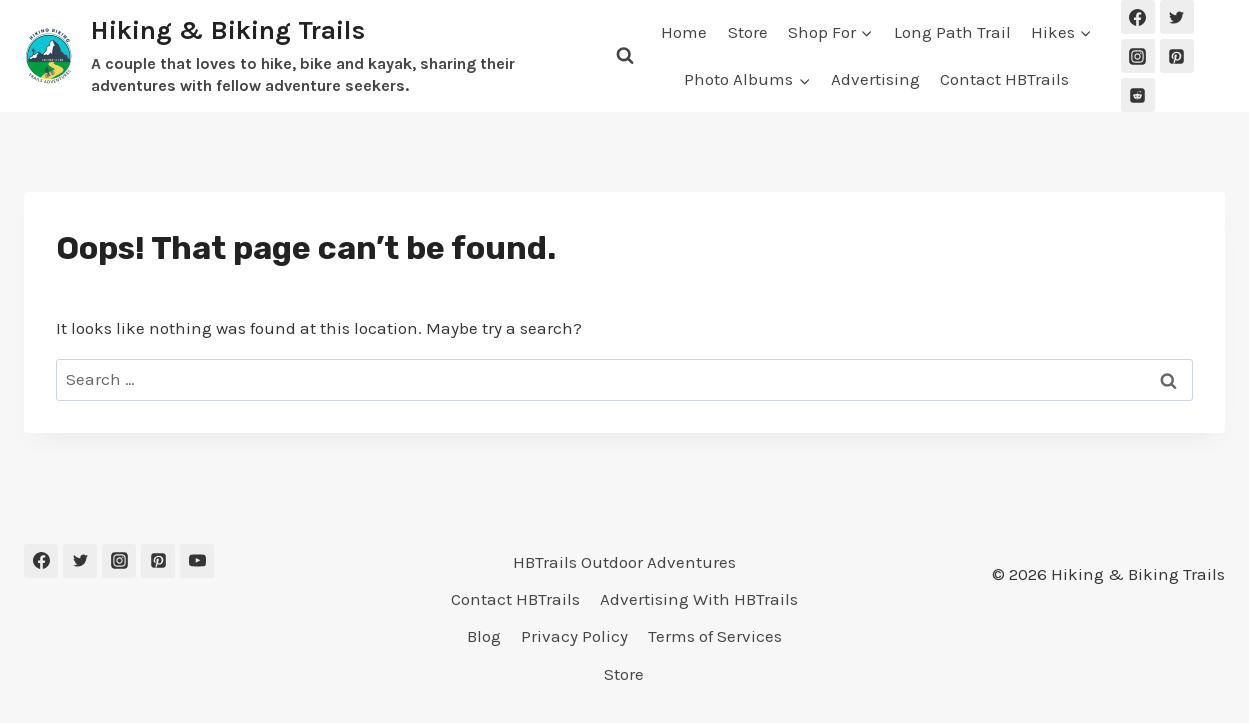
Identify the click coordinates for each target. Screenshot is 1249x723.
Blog (484, 636)
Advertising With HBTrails (699, 599)
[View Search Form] (625, 56)
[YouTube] (197, 561)
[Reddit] (1138, 95)
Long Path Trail (952, 32)
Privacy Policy (574, 636)
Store (748, 32)
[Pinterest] (1177, 56)
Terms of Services (715, 636)
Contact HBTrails (1004, 79)
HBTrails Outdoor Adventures (624, 562)
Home (684, 32)
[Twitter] (1177, 17)
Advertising (875, 79)
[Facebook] (1138, 17)
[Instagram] (1138, 56)
